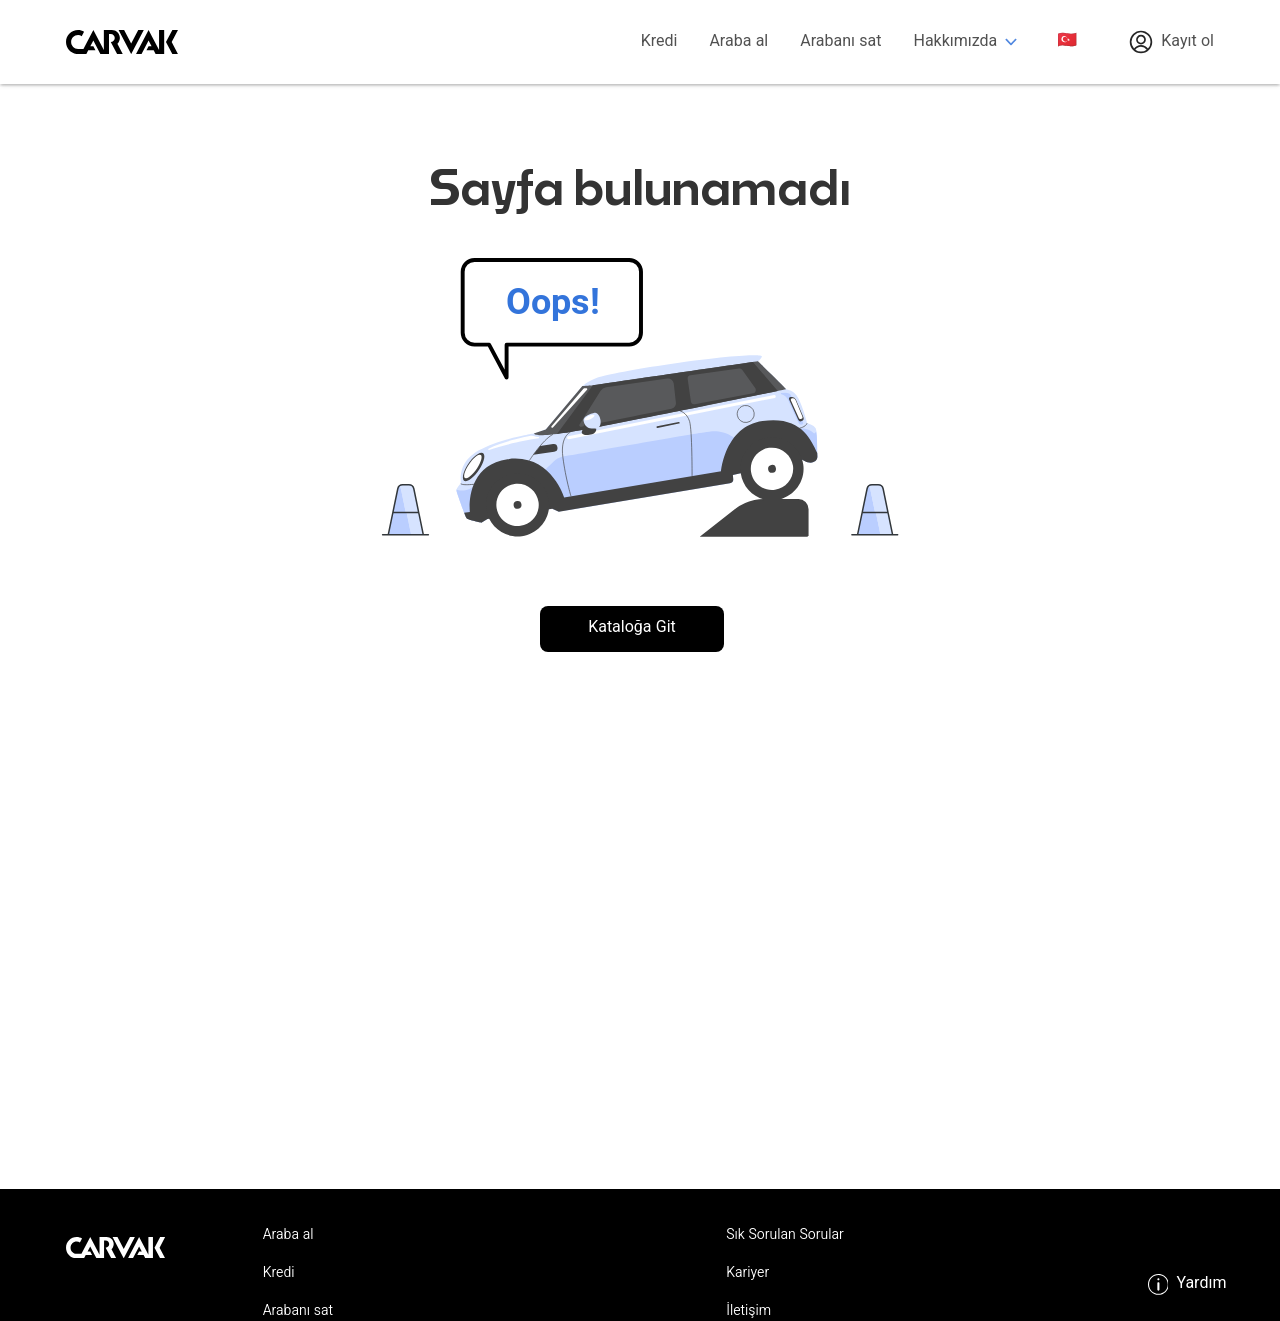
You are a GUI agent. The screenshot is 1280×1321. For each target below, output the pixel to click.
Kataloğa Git (632, 628)
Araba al (738, 42)
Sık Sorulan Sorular (785, 1236)
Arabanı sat (840, 42)
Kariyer (747, 1274)
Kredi (659, 42)
